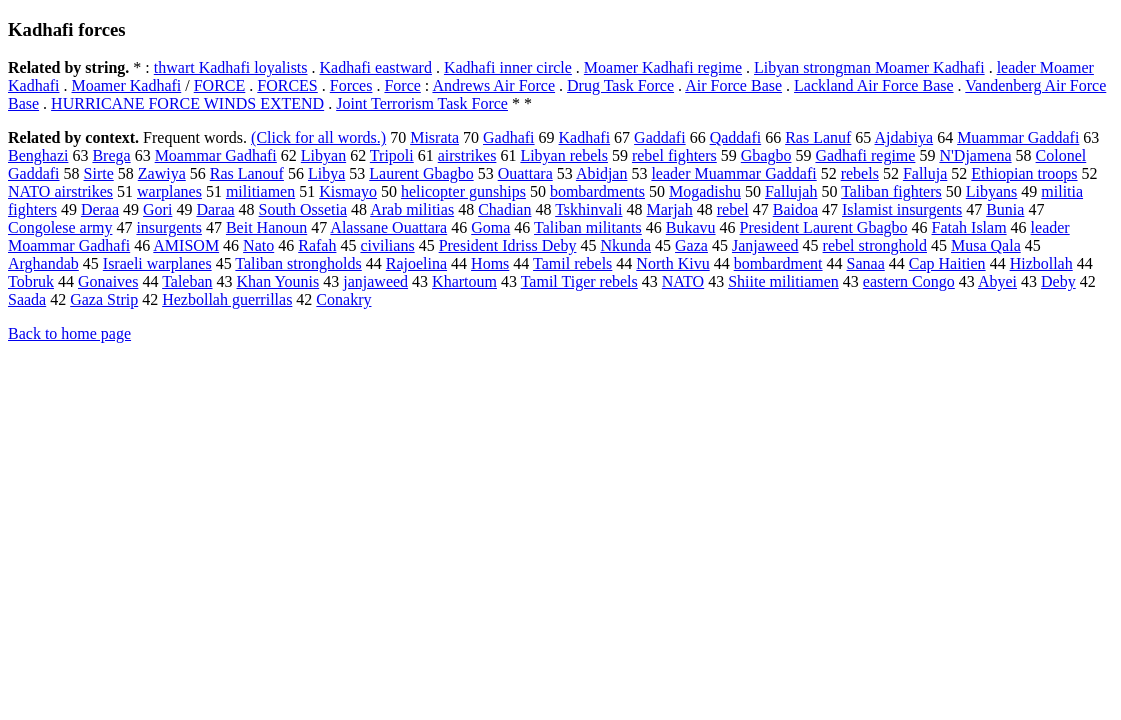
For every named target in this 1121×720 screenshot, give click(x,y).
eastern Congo (909, 281)
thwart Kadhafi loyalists (231, 67)
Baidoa (795, 209)
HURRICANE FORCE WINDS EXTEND (187, 103)
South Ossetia (303, 209)
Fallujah (791, 191)
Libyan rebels (564, 155)
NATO (683, 281)
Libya (326, 173)
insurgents (168, 227)
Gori (157, 209)
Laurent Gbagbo (421, 173)
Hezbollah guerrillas (227, 299)
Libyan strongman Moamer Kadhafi (869, 67)
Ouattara (525, 173)
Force (402, 85)
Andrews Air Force (493, 85)
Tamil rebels (572, 263)
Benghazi (38, 155)
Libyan (323, 155)
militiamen (260, 191)
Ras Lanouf (247, 173)
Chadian (504, 209)
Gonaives (108, 281)
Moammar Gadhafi (216, 155)
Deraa (100, 209)
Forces (351, 85)
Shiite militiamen (783, 281)
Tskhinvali (588, 209)
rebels (860, 173)
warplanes (169, 191)
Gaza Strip (104, 299)
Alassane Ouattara (388, 227)
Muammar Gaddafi (1018, 137)
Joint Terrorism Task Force (422, 103)
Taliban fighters (891, 191)
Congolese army (60, 227)
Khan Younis (278, 281)
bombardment (778, 263)
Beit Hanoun (266, 227)
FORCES (287, 85)
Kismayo (348, 191)
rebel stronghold (875, 245)
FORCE (220, 85)
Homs (490, 263)
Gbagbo (766, 155)
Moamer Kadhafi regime (663, 67)
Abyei (997, 281)
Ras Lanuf (818, 137)
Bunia (1005, 209)
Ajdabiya (903, 137)
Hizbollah (1041, 263)
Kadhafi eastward (376, 67)
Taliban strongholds (298, 263)
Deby (1058, 281)
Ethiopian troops (1024, 173)
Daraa (215, 209)
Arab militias (412, 209)
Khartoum (464, 281)
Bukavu (691, 227)
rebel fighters (674, 155)
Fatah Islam (969, 227)
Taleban (187, 281)
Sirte (99, 173)
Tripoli (392, 155)
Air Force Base (733, 85)
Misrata (434, 137)
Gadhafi (509, 137)
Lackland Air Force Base (874, 85)
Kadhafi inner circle (508, 67)
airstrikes (467, 155)
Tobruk (31, 281)
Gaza (691, 245)
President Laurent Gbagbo (824, 227)
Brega (111, 155)
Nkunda (625, 245)
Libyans (992, 191)
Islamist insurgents (902, 209)
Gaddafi (660, 137)
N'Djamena (975, 155)
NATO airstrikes (60, 191)
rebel (733, 209)
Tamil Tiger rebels (579, 281)
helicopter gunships (463, 191)
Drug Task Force (620, 85)
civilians (387, 245)
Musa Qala (986, 245)
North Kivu (672, 263)
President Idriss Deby (508, 245)
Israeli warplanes (157, 263)
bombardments (597, 191)
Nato (258, 245)
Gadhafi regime (865, 155)
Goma (490, 227)
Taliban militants (588, 227)
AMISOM (186, 245)
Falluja (925, 173)
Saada (27, 299)
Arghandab (43, 263)
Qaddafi (736, 137)
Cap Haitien (947, 263)
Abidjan (602, 173)
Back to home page (69, 333)
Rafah (317, 245)
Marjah (670, 209)
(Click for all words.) (318, 137)
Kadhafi (585, 137)
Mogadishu (705, 191)
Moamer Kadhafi (127, 85)
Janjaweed (765, 245)
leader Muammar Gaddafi (733, 173)
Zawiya (162, 173)
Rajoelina (416, 263)
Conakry (343, 299)
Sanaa (866, 263)
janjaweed (375, 281)
